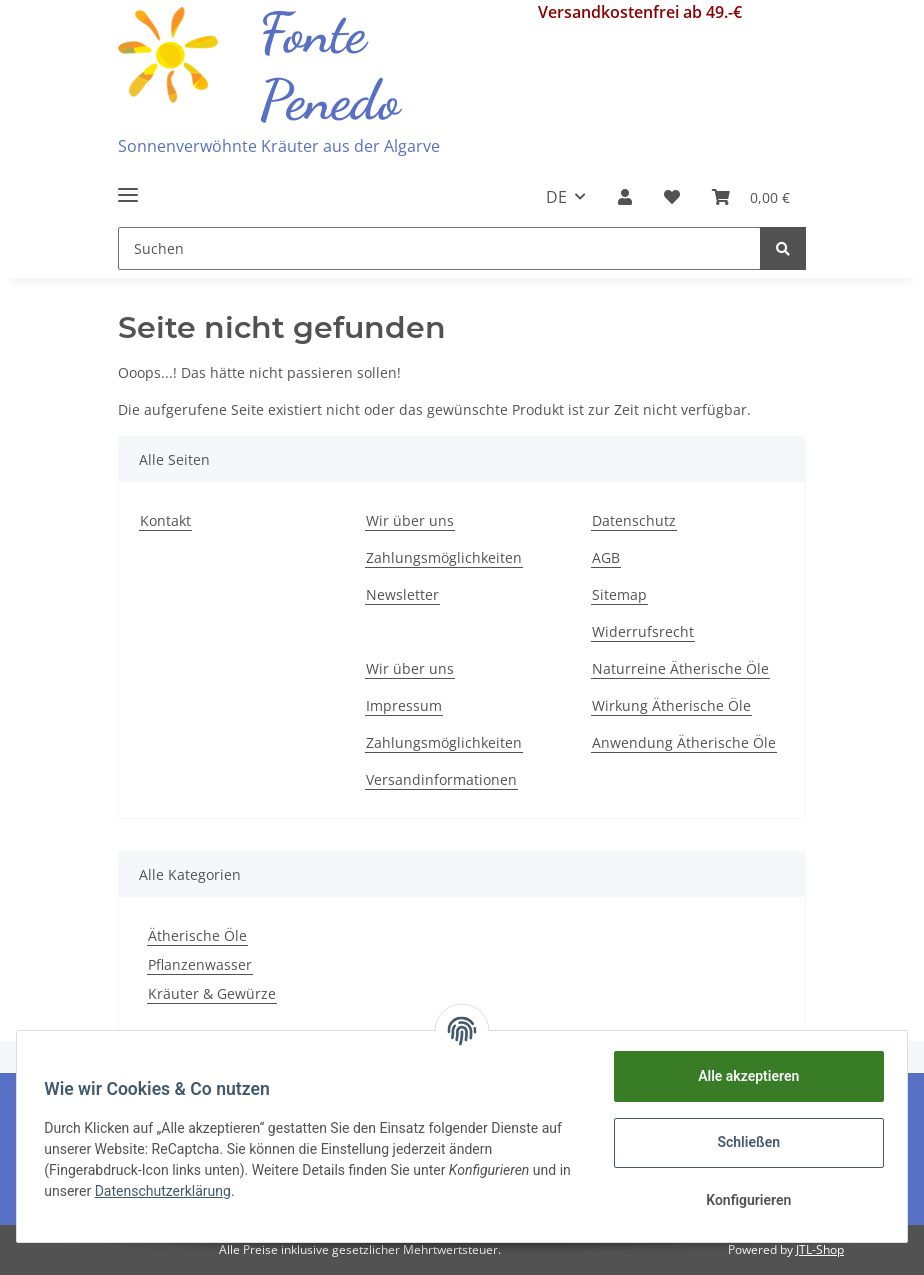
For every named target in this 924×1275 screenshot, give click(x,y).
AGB (606, 557)
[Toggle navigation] (128, 186)
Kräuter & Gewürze (212, 993)
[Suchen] (439, 248)
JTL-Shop (820, 1249)
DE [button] (556, 197)
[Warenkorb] (751, 197)
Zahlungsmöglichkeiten (444, 557)
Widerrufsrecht (643, 631)
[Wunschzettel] (672, 197)
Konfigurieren (743, 1200)
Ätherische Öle (197, 935)
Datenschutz (634, 520)
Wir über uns (410, 520)
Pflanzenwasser (200, 964)
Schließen (744, 1142)
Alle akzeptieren (743, 1076)
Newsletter (402, 594)
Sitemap (619, 594)
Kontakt (165, 520)
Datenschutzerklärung (182, 1191)
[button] (625, 197)
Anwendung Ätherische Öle (684, 742)
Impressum (404, 705)
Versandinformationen (441, 779)
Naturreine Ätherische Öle (680, 668)
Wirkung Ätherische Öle (671, 705)
